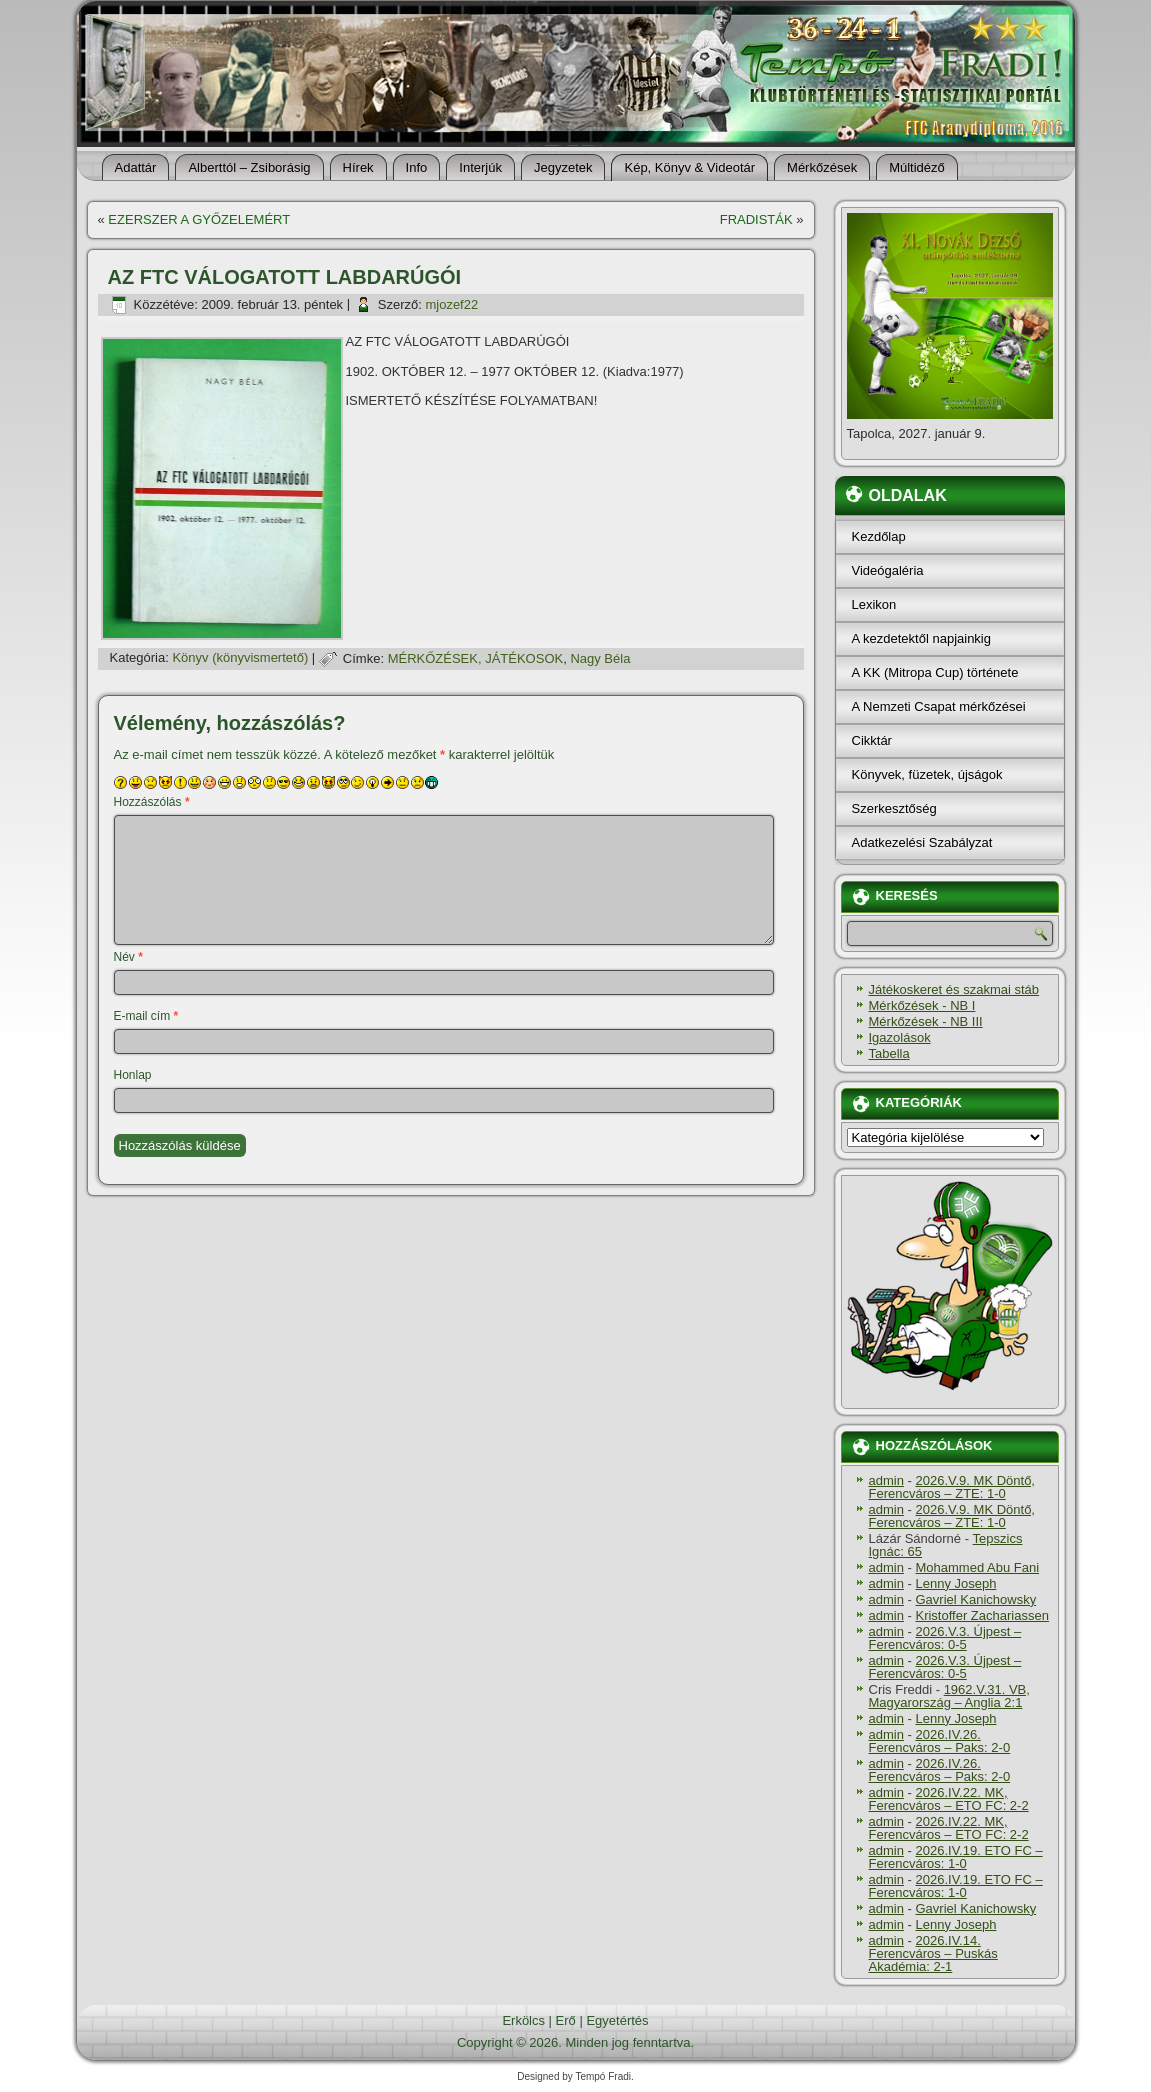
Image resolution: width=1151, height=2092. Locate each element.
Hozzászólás (152, 802)
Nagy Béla (600, 658)
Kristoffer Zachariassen (981, 1615)
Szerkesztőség (894, 808)
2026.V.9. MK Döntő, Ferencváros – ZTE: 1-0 (952, 1487)
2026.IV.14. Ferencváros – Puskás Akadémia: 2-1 (933, 1953)
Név (128, 957)
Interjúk (480, 167)
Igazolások (900, 1037)
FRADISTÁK (756, 219)
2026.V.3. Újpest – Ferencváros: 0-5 (945, 1638)
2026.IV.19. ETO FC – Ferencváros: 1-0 (956, 1857)
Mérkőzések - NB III (926, 1021)
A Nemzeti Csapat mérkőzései (939, 706)
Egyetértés (617, 2020)
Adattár (136, 167)
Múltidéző (917, 167)
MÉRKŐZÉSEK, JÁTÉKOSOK (476, 658)
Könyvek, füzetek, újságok (927, 774)
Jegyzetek (563, 167)
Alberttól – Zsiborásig (249, 167)
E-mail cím (146, 1016)
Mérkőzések (822, 167)
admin (886, 1480)
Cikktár (872, 740)
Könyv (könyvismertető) (240, 658)
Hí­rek (358, 167)
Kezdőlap (879, 536)
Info (417, 167)
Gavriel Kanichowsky (975, 1599)
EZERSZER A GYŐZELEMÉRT (199, 219)
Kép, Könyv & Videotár (689, 167)
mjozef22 (451, 304)
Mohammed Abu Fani (977, 1567)
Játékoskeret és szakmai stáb (954, 989)
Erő (566, 2020)
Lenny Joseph (955, 1583)
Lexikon (874, 604)
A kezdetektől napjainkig (921, 638)
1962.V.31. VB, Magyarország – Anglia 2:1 (949, 1696)
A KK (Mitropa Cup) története (935, 672)
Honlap (133, 1075)
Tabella (889, 1053)
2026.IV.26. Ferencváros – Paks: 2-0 (940, 1741)
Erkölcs (523, 2020)
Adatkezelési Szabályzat (922, 842)
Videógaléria (888, 570)
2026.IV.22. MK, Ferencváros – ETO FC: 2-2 (949, 1799)
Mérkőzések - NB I (922, 1005)
